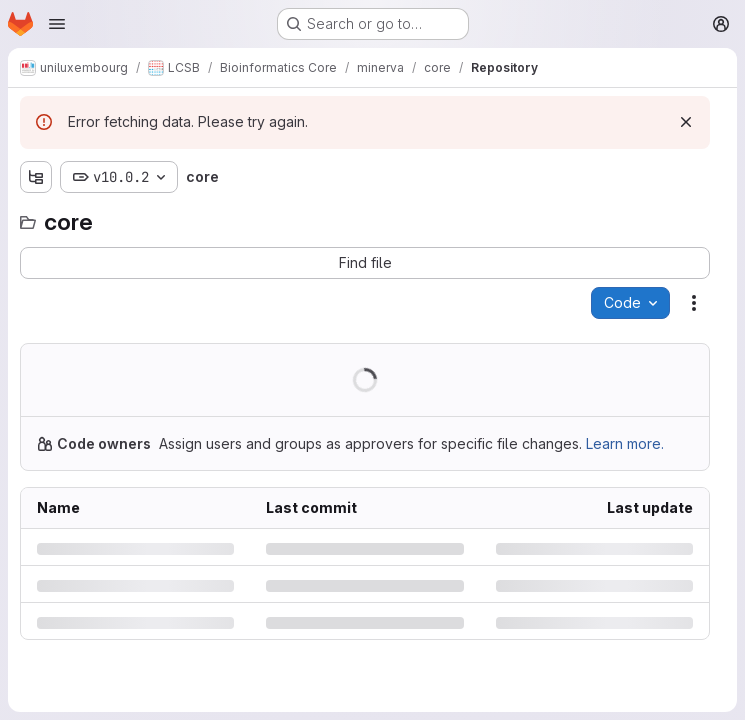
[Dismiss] (686, 122)
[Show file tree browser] (36, 177)
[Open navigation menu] (57, 24)
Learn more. (625, 443)
